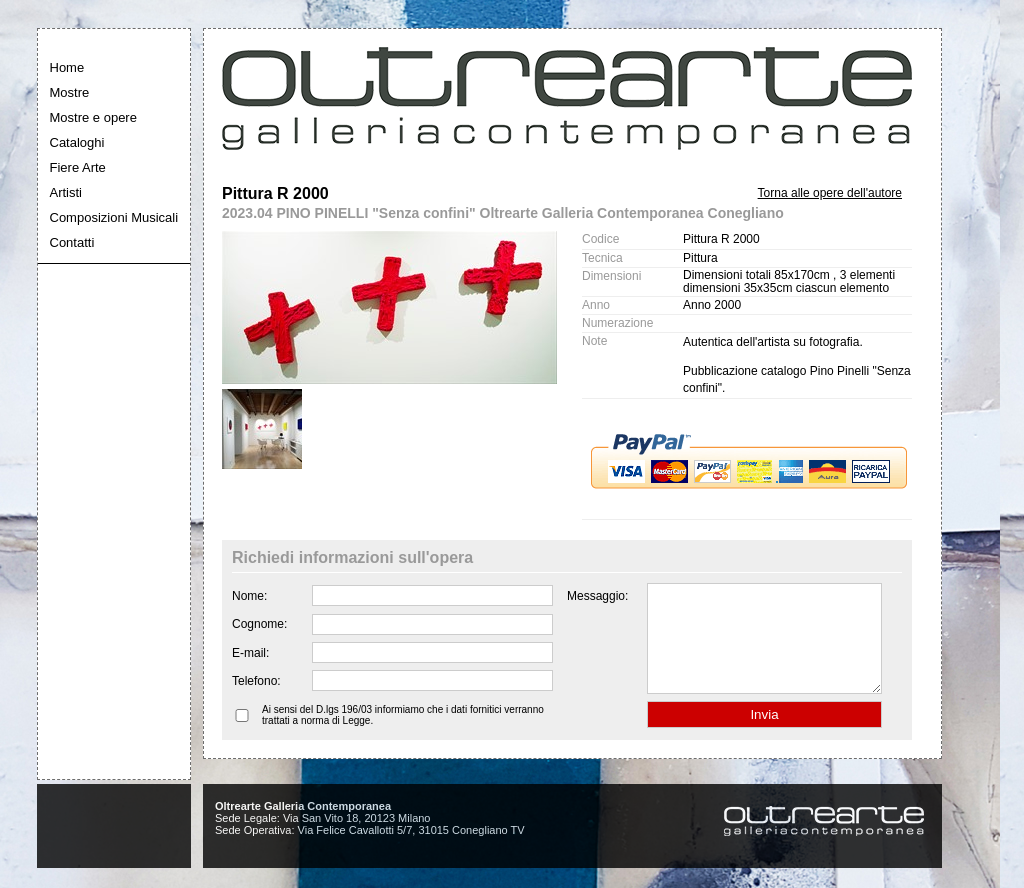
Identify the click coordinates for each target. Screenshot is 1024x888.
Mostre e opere (93, 117)
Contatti (72, 242)
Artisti (66, 192)
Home (67, 67)
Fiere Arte (78, 167)
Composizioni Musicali (114, 217)
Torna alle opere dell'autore (830, 193)
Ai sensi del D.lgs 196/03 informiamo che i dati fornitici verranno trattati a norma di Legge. (403, 736)
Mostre (70, 92)
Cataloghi (77, 142)
